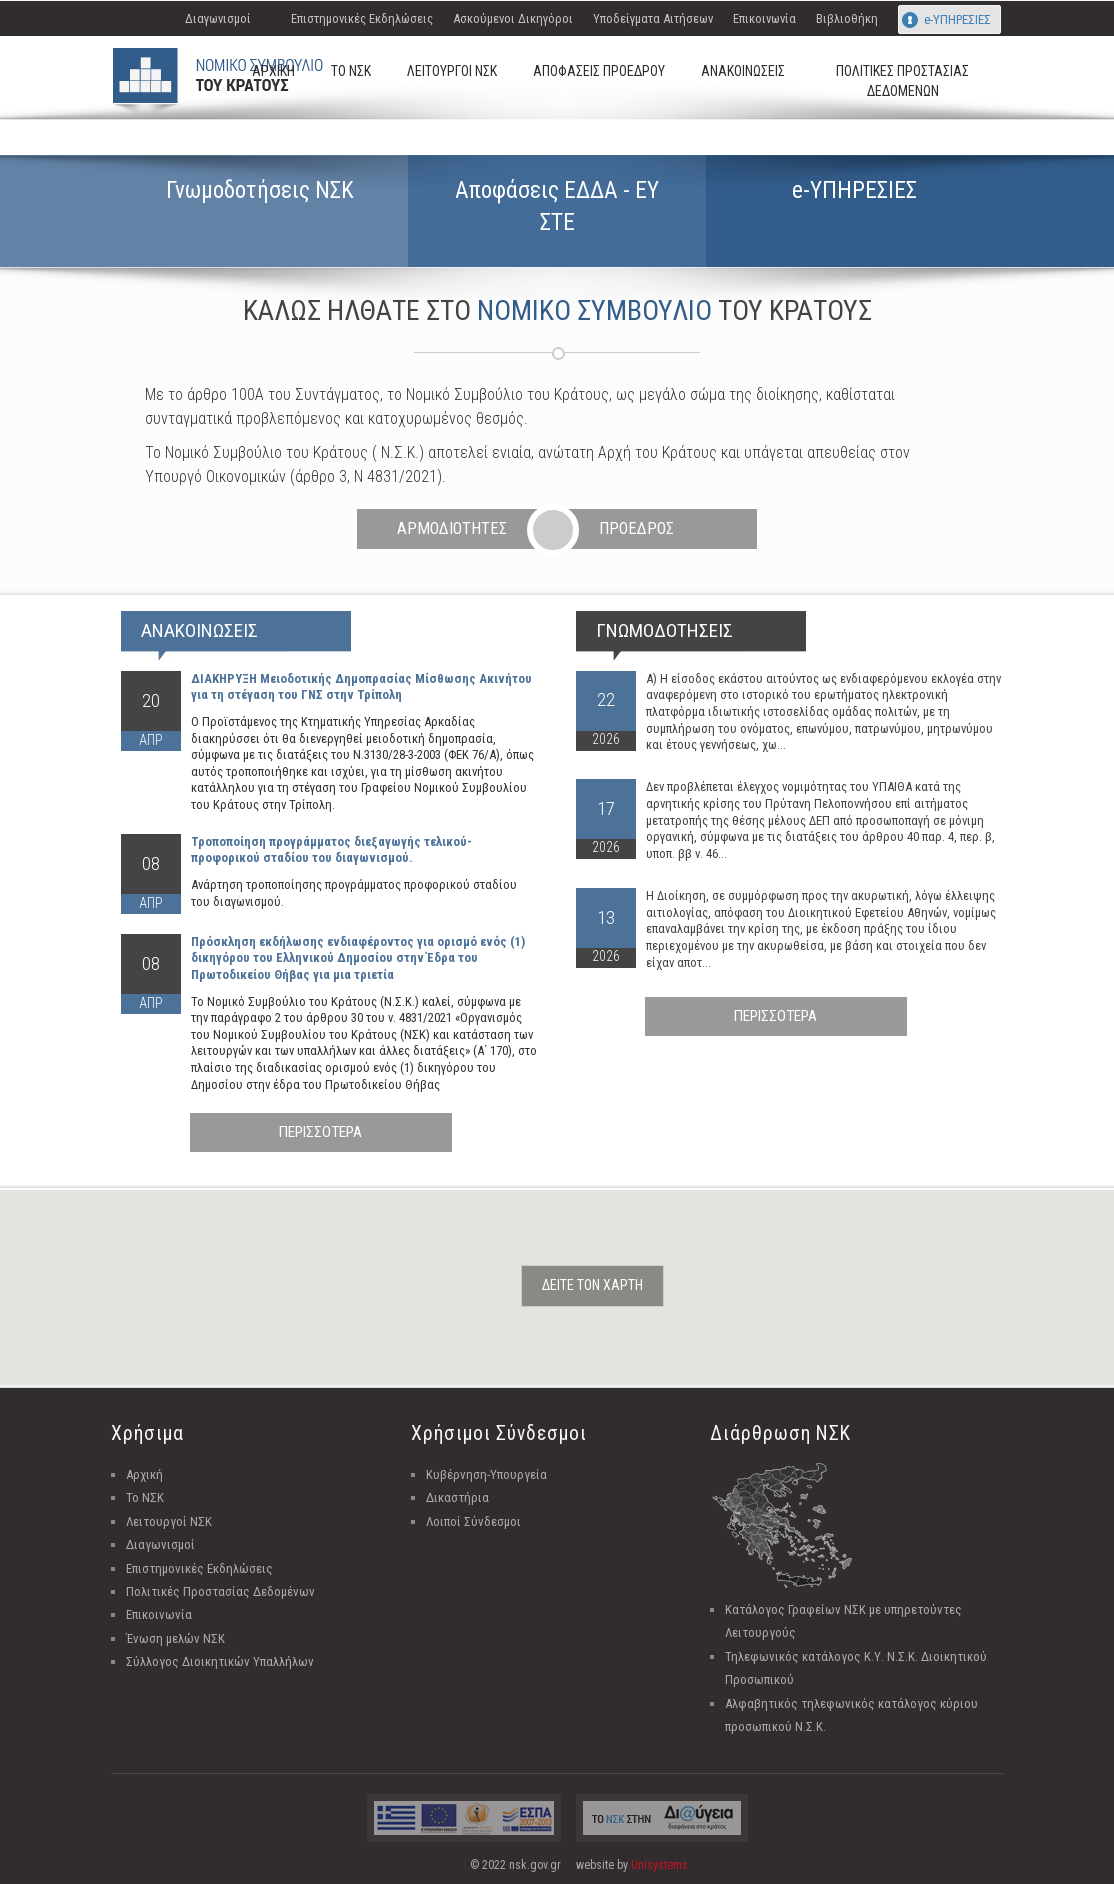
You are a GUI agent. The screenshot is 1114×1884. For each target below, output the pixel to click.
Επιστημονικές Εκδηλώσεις (362, 18)
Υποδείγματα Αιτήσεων (653, 18)
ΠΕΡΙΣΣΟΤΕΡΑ (320, 1132)
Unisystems (659, 1865)
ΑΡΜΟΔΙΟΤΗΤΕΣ (452, 528)
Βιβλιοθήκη (847, 18)
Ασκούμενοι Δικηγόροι (513, 18)
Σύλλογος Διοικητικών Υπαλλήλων (220, 1661)
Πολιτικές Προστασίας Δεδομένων (220, 1591)
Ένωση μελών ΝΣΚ (175, 1638)
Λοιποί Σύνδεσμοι (473, 1521)
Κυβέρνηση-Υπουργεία (486, 1474)
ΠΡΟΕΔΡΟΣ (636, 528)
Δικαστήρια (457, 1497)
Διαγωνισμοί (218, 18)
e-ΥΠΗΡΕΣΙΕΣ (957, 19)
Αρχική (144, 1474)
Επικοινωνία (764, 18)
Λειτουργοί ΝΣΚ (169, 1521)
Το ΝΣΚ (145, 1497)
